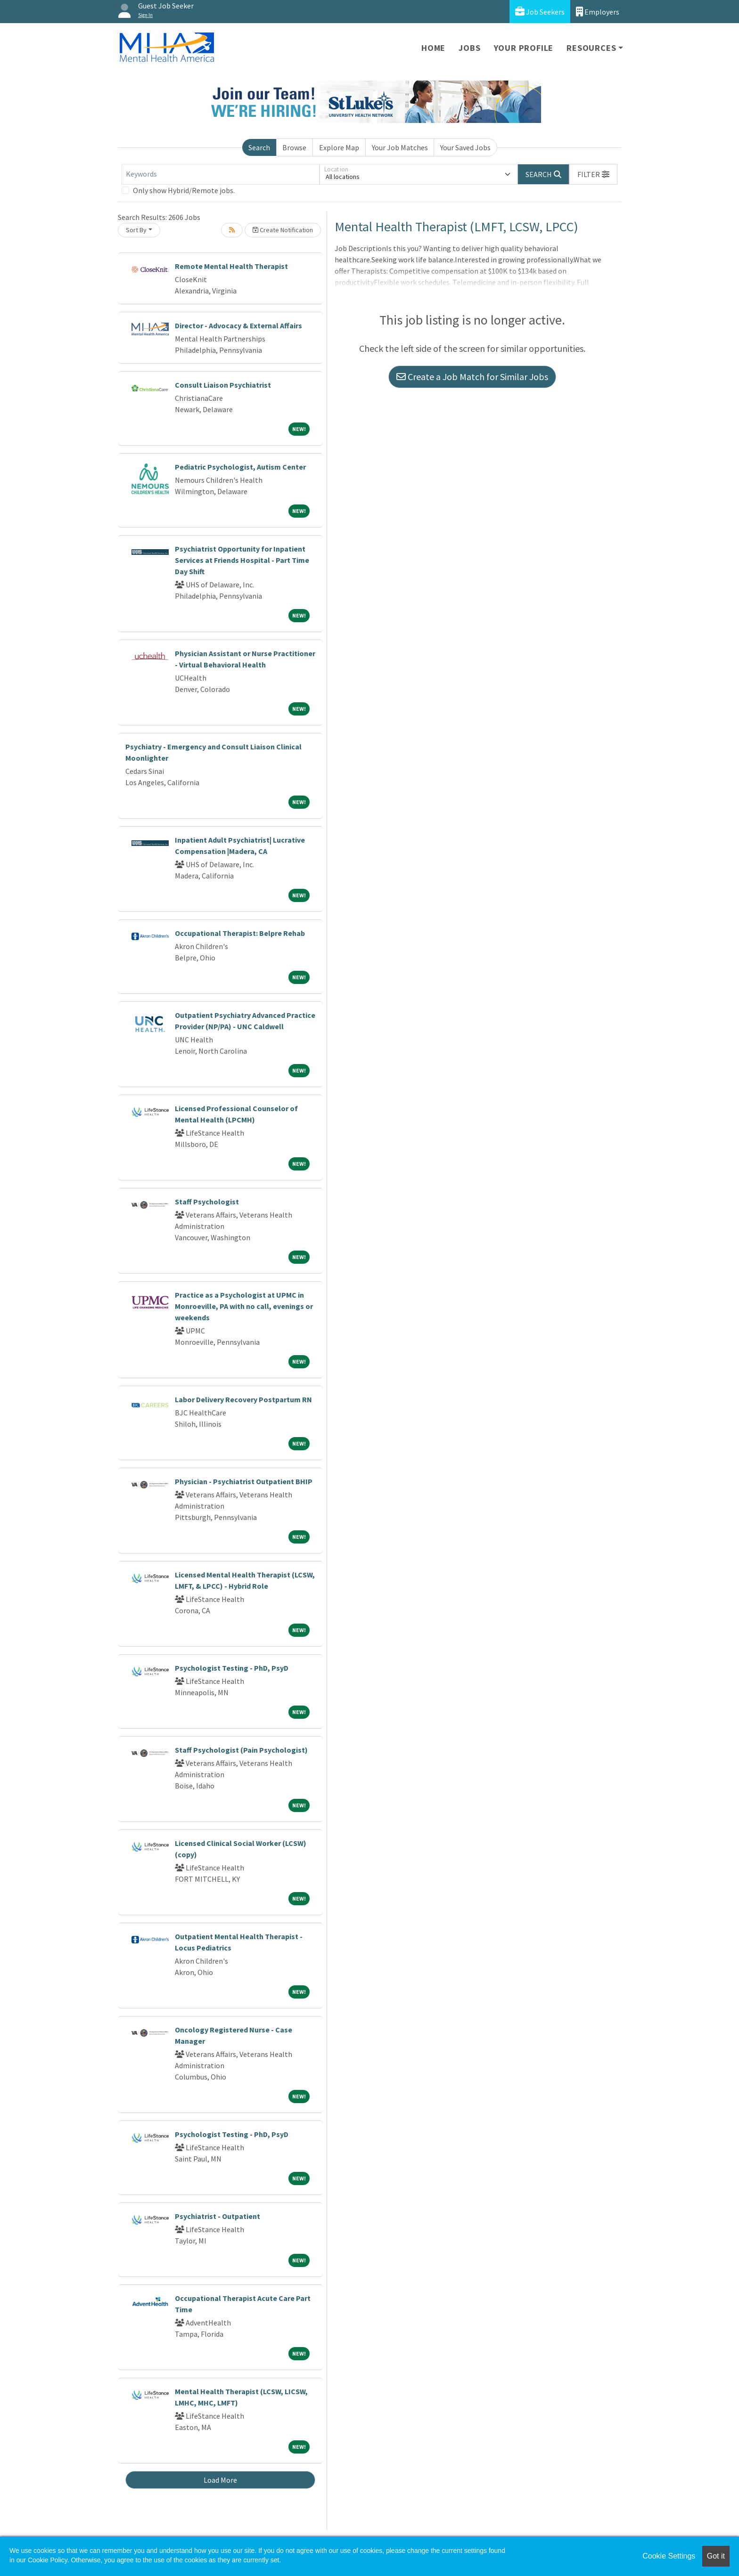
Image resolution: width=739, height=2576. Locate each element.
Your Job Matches (400, 147)
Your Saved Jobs (465, 147)
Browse (294, 147)
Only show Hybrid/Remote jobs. (184, 190)
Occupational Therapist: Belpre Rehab (240, 933)
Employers (597, 11)
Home (433, 47)
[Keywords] (221, 174)
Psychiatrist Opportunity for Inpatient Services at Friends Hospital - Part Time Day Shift (242, 560)
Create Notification (283, 230)
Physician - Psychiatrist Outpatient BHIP (243, 1481)
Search (259, 147)
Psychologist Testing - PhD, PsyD (231, 1668)
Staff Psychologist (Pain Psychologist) (241, 1750)
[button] (593, 174)
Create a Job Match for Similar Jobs (472, 376)
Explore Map (339, 147)
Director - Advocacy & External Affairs (238, 325)
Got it (716, 2556)
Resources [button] (591, 47)
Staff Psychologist (207, 1201)
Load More (220, 2480)
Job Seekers (540, 11)
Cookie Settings (668, 2556)
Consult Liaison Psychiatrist (223, 385)
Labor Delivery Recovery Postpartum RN (243, 1399)
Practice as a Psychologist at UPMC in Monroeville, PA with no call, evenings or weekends (244, 1306)
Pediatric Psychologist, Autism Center (240, 466)
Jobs (469, 47)
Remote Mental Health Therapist (231, 266)
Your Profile (524, 47)
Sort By (136, 230)
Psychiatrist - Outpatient (217, 2216)
